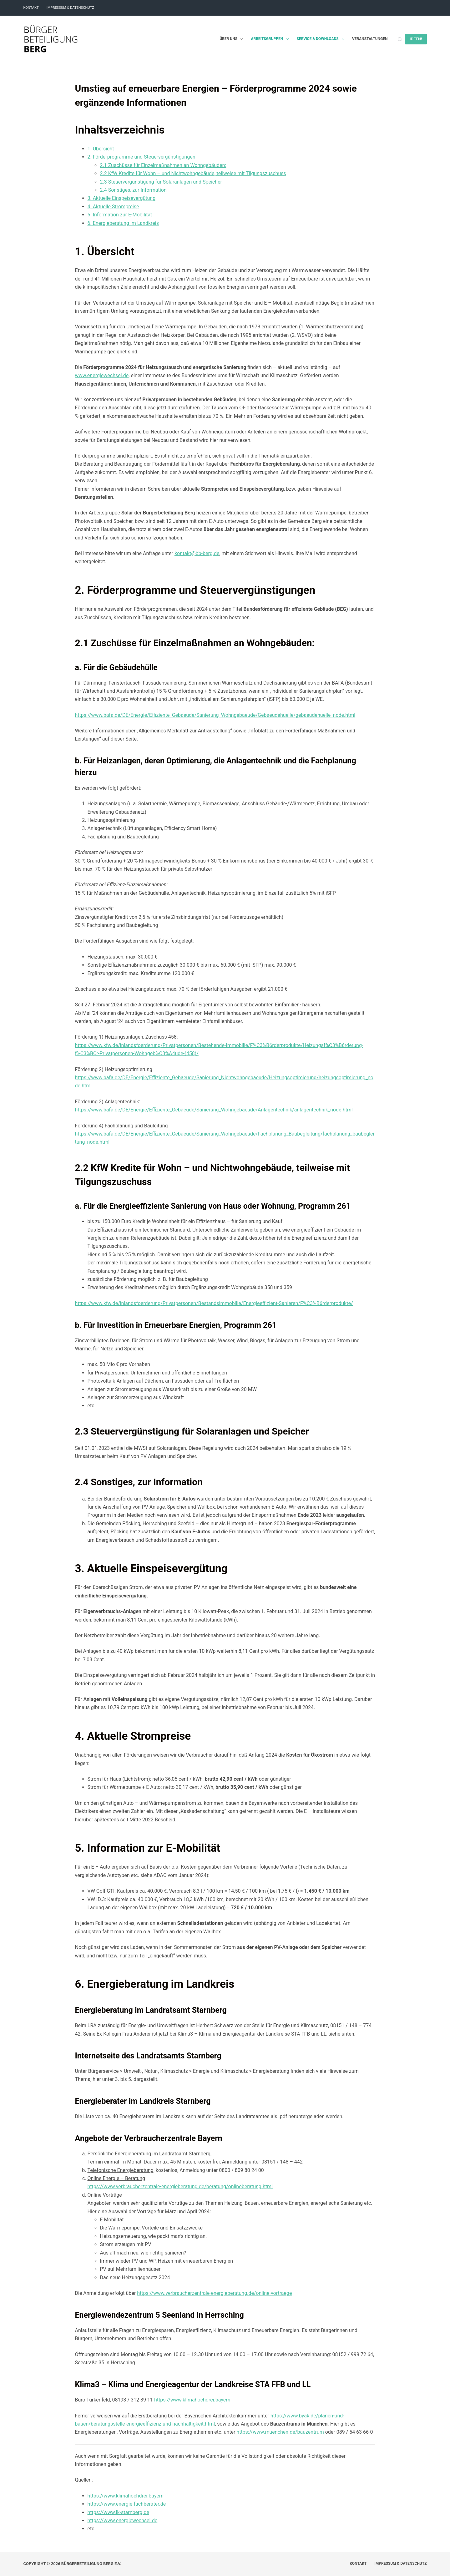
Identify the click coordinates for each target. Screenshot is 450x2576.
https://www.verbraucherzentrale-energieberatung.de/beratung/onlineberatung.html (180, 2186)
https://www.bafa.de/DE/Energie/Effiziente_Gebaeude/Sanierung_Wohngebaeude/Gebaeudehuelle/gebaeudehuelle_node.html (215, 715)
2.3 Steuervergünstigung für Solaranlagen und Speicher (161, 182)
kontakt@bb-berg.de (197, 553)
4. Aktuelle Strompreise (113, 207)
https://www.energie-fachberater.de (127, 2504)
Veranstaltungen (369, 39)
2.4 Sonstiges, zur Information (133, 190)
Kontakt (31, 8)
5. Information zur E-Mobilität (120, 215)
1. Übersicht (101, 149)
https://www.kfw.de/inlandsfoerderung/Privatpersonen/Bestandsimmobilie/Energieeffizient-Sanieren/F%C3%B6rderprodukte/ (214, 1303)
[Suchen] (400, 39)
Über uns (232, 39)
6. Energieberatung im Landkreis (123, 223)
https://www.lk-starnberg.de (118, 2512)
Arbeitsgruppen (271, 39)
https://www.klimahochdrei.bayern (192, 2400)
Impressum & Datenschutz (70, 8)
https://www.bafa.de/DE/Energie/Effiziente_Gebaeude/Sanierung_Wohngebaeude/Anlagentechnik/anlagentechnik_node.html (214, 1110)
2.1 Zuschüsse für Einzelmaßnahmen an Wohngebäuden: (163, 165)
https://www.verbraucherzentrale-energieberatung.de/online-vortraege (214, 2293)
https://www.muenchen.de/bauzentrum (280, 2432)
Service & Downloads (322, 39)
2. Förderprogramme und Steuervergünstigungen (141, 157)
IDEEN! (416, 39)
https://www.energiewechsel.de (123, 2520)
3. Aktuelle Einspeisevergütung (122, 198)
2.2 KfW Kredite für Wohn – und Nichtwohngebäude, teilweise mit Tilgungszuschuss (193, 173)
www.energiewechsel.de (102, 375)
